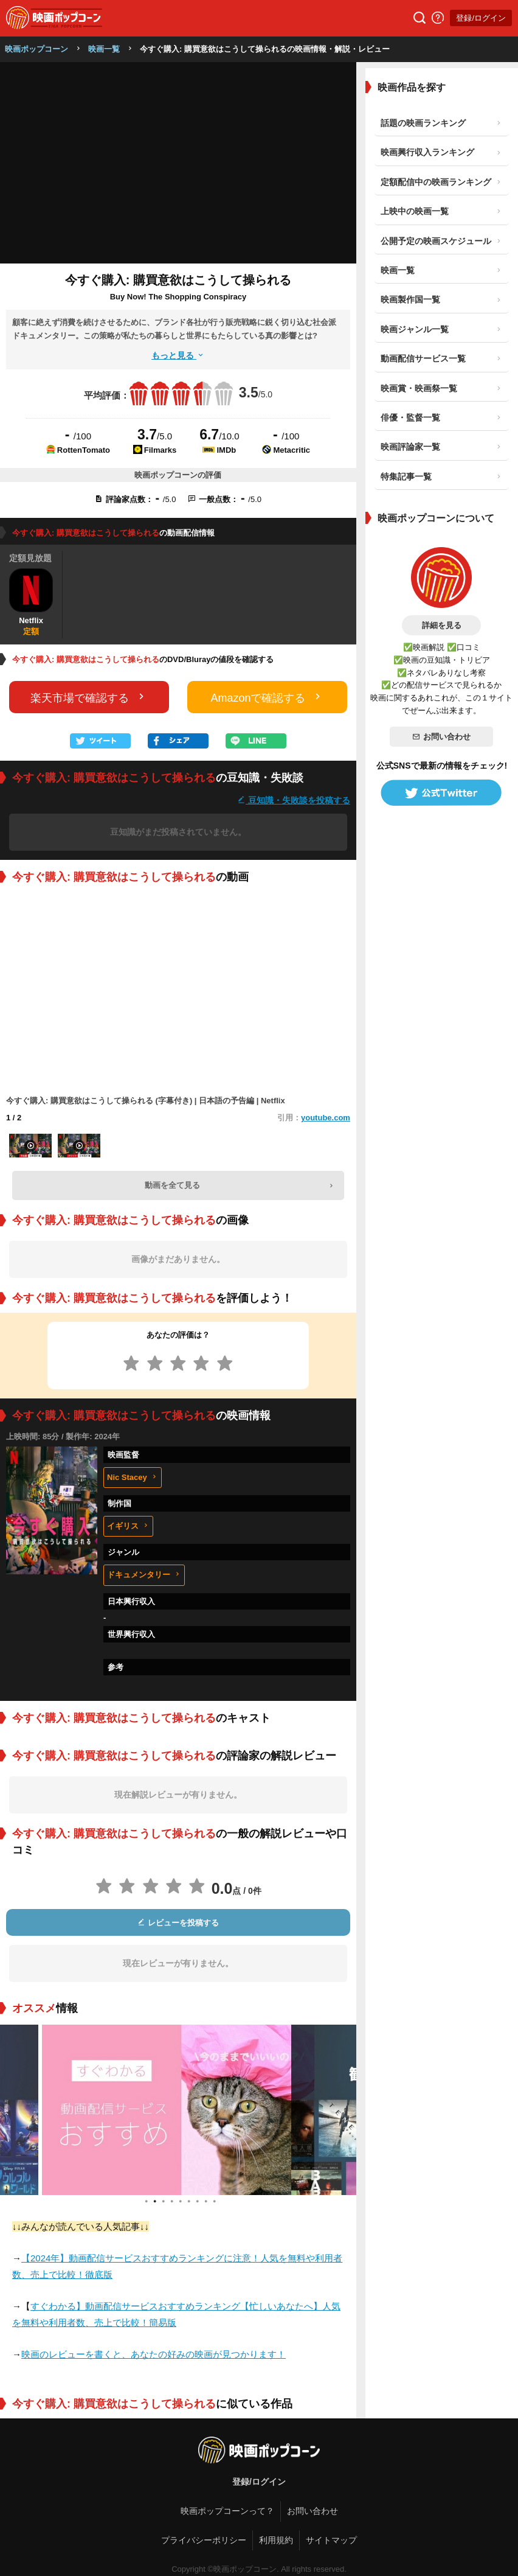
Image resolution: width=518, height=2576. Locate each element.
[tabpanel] (178, 2110)
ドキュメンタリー (144, 1574)
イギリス (128, 1526)
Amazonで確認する (266, 697)
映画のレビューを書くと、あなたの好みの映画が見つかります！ (153, 2354)
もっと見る (178, 355)
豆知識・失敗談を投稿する (293, 800)
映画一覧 (104, 49)
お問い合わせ (441, 736)
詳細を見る (441, 625)
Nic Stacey (132, 1477)
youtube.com (325, 1117)
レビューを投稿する (178, 1922)
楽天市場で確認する (88, 697)
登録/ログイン (481, 18)
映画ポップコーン (36, 49)
